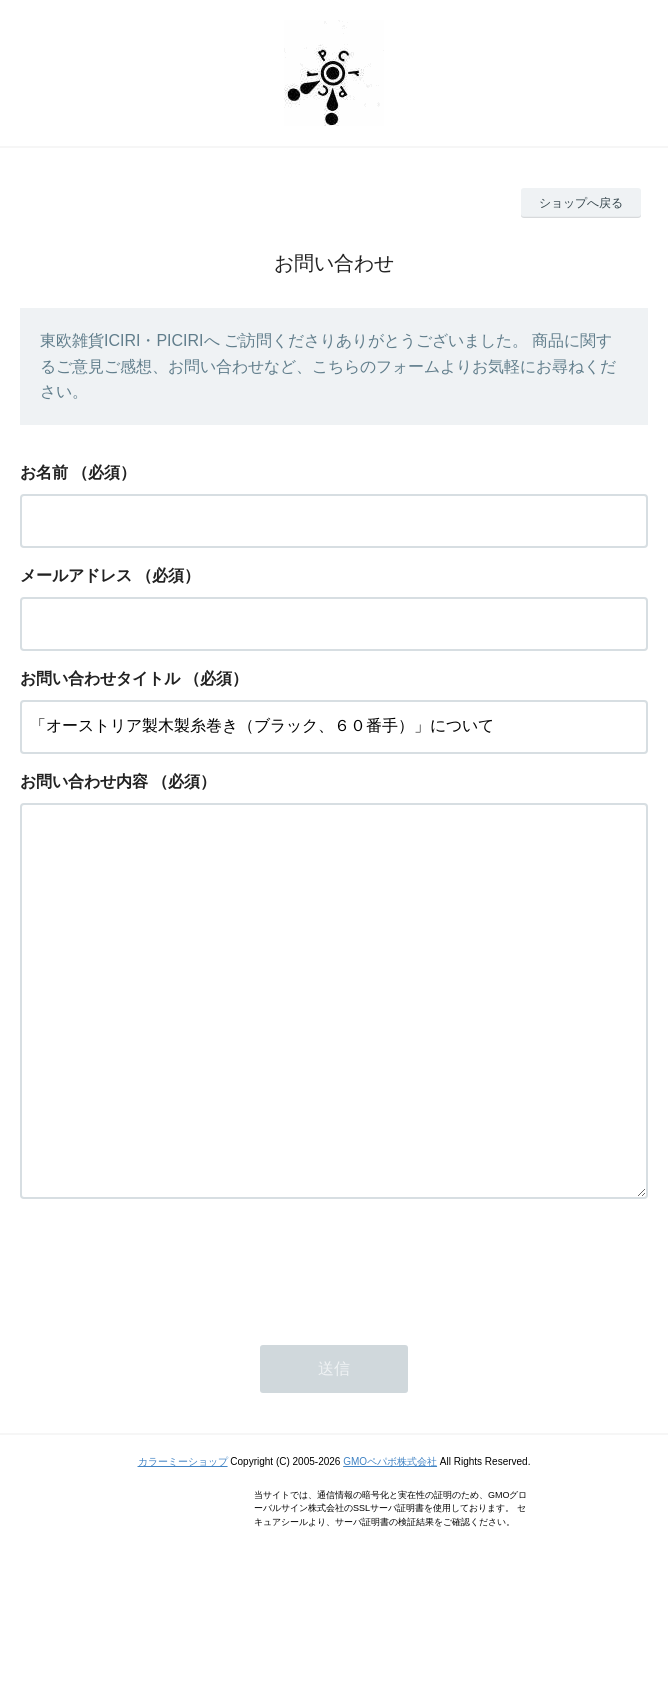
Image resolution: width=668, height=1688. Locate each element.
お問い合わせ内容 (84, 781)
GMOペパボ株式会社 (390, 1541)
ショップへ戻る (581, 203)
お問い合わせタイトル (100, 678)
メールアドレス (76, 575)
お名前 (44, 472)
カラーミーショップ (183, 1541)
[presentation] (172, 1346)
